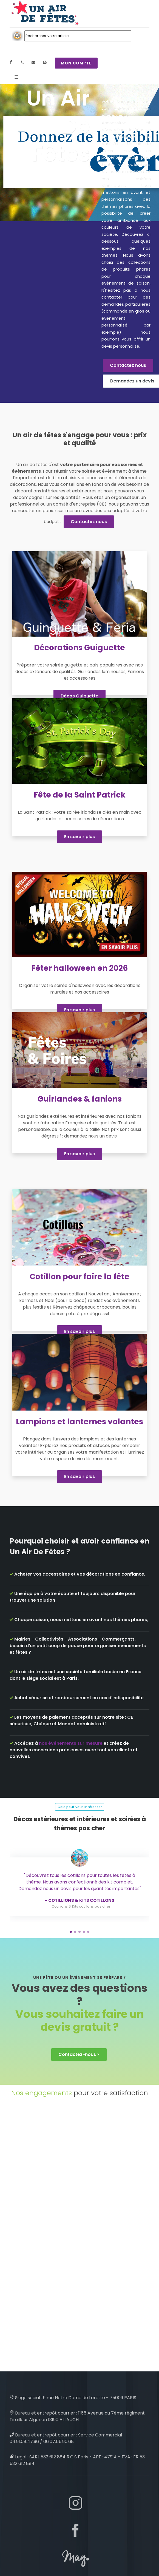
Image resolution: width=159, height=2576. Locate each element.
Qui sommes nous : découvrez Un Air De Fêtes (69, 2564)
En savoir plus (79, 836)
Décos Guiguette (79, 696)
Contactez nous (128, 365)
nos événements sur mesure (71, 1743)
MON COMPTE (76, 63)
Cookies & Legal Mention (48, 2524)
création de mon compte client (55, 2556)
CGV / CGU (35, 2540)
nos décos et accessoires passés (56, 2532)
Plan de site (36, 2548)
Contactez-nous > (79, 1962)
